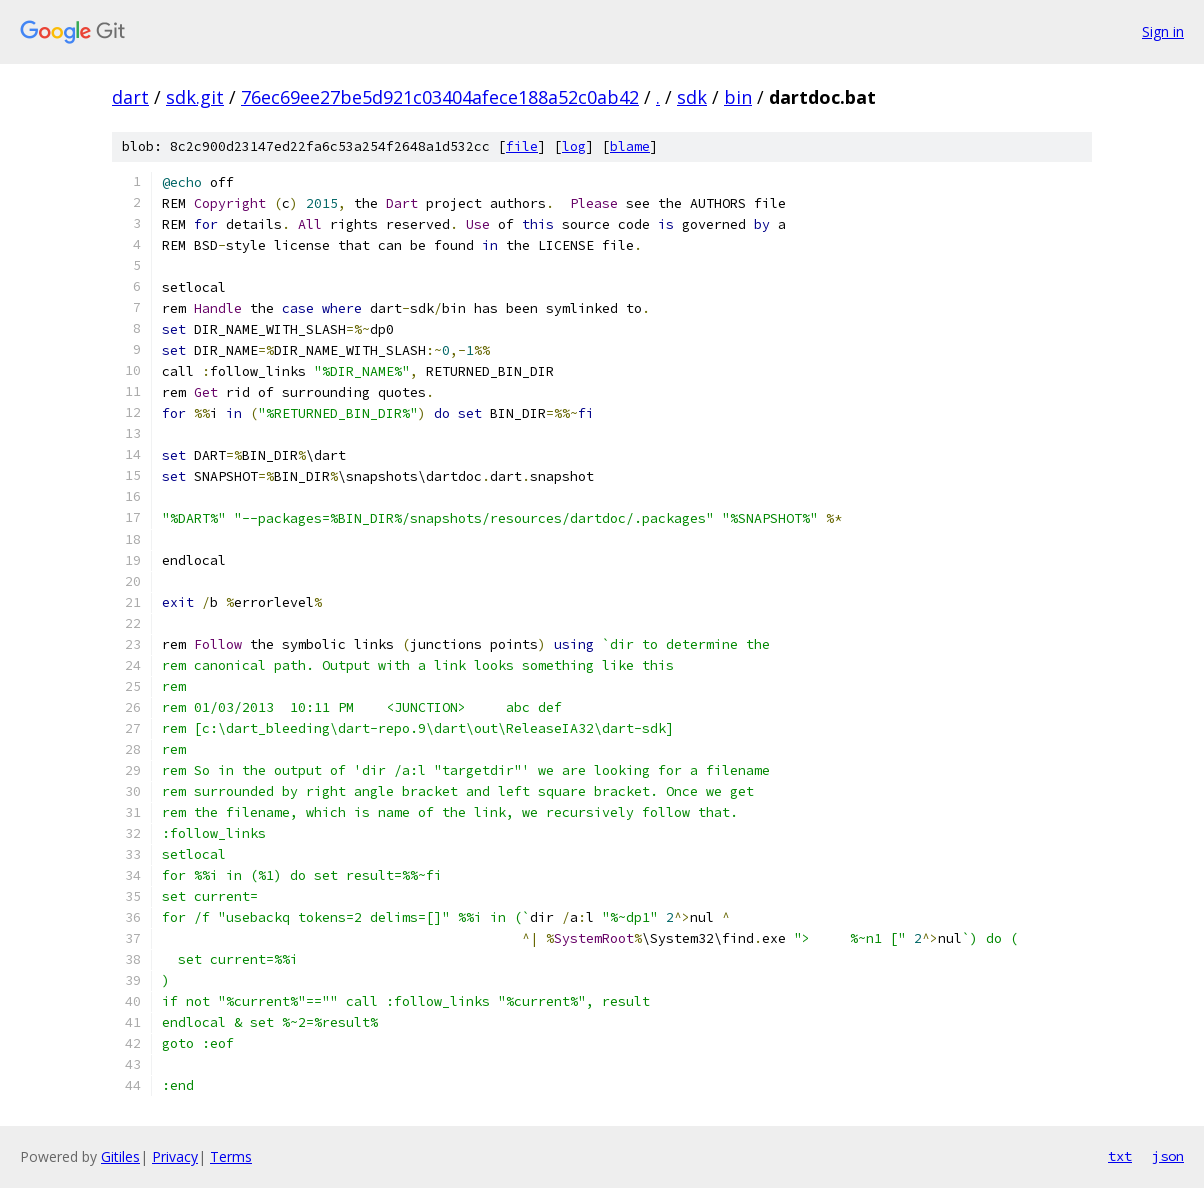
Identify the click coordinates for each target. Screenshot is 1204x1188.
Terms (231, 1156)
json (1168, 1156)
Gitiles (120, 1156)
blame (630, 146)
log (574, 146)
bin (738, 97)
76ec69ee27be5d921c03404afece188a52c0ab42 (440, 97)
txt (1120, 1156)
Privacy (175, 1156)
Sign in (1163, 31)
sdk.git (195, 97)
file (522, 146)
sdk (692, 97)
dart (130, 97)
